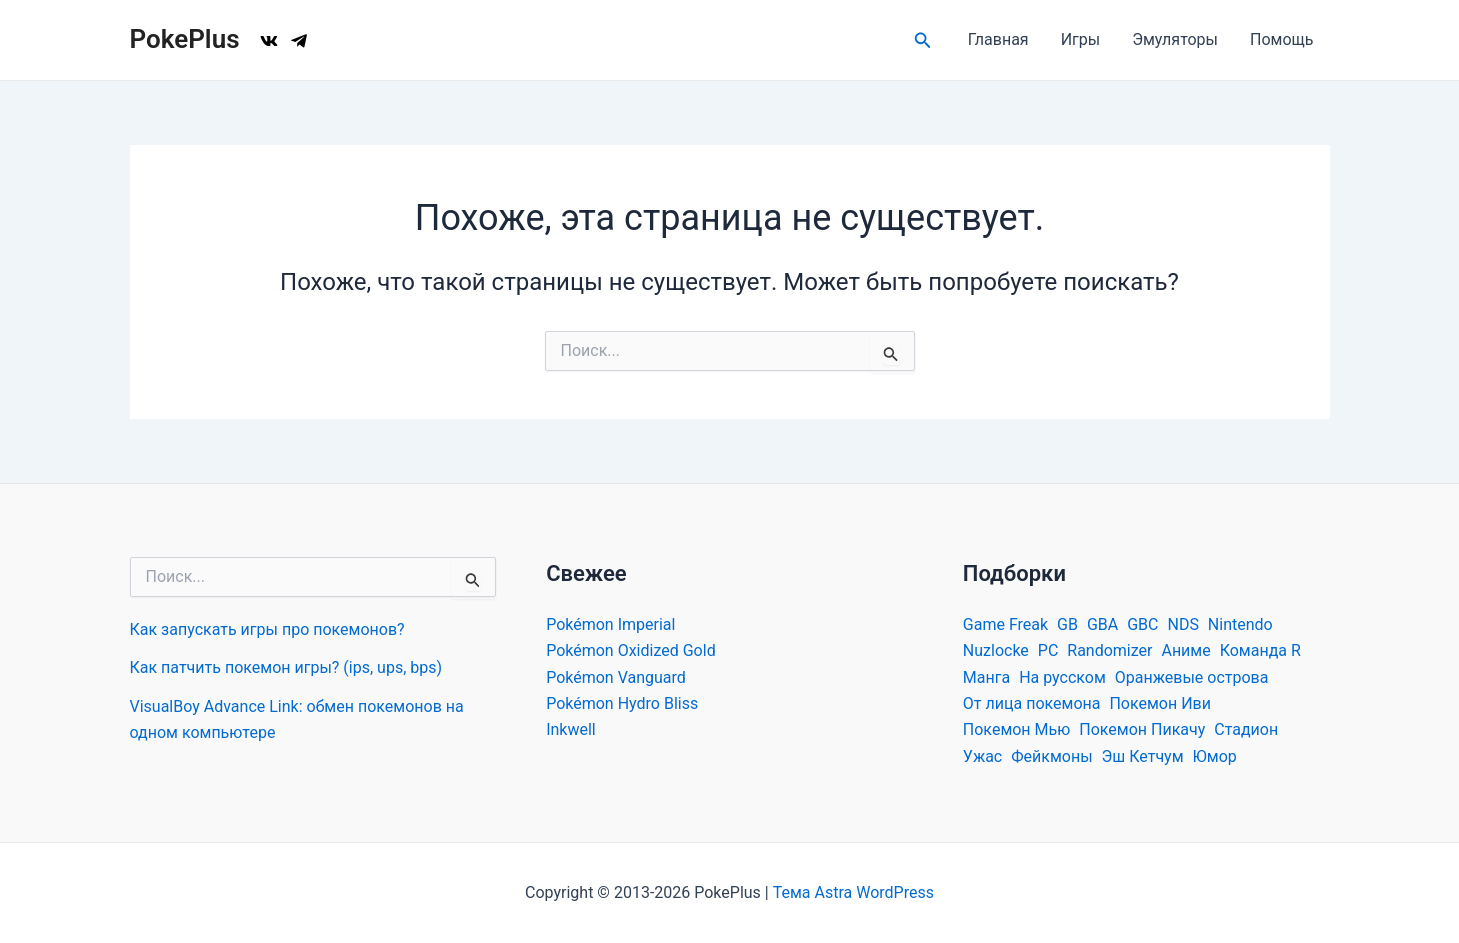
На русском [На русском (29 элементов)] (1062, 677)
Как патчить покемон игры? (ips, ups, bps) (286, 667)
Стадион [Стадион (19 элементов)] (1246, 729)
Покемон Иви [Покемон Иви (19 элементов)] (1160, 703)
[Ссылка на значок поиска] (923, 40)
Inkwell (571, 729)
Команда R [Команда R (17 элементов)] (1260, 650)
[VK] (269, 41)
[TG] (299, 41)
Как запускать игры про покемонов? (267, 629)
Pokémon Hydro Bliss (622, 703)
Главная (998, 39)
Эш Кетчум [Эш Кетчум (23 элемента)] (1143, 756)
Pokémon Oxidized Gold (631, 650)
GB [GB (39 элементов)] (1067, 624)
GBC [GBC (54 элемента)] (1142, 624)
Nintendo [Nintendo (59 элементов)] (1240, 624)
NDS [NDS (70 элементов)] (1182, 624)
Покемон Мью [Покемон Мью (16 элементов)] (1016, 729)
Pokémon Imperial (610, 624)
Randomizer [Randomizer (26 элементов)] (1109, 650)
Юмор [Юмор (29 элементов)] (1215, 756)
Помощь (1281, 39)
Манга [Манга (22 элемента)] (986, 677)
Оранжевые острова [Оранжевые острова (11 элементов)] (1192, 677)
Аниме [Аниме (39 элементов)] (1185, 650)
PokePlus (185, 39)
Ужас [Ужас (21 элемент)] (982, 756)
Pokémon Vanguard (616, 677)
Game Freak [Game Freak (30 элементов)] (1005, 624)
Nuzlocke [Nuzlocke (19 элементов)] (996, 650)
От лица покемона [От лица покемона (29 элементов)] (1032, 703)
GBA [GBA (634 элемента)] (1102, 624)
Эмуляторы (1175, 39)
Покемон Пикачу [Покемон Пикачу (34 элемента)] (1142, 729)
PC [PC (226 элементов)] (1048, 650)
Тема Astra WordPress (853, 892)
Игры (1081, 39)
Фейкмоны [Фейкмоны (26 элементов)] (1051, 756)
